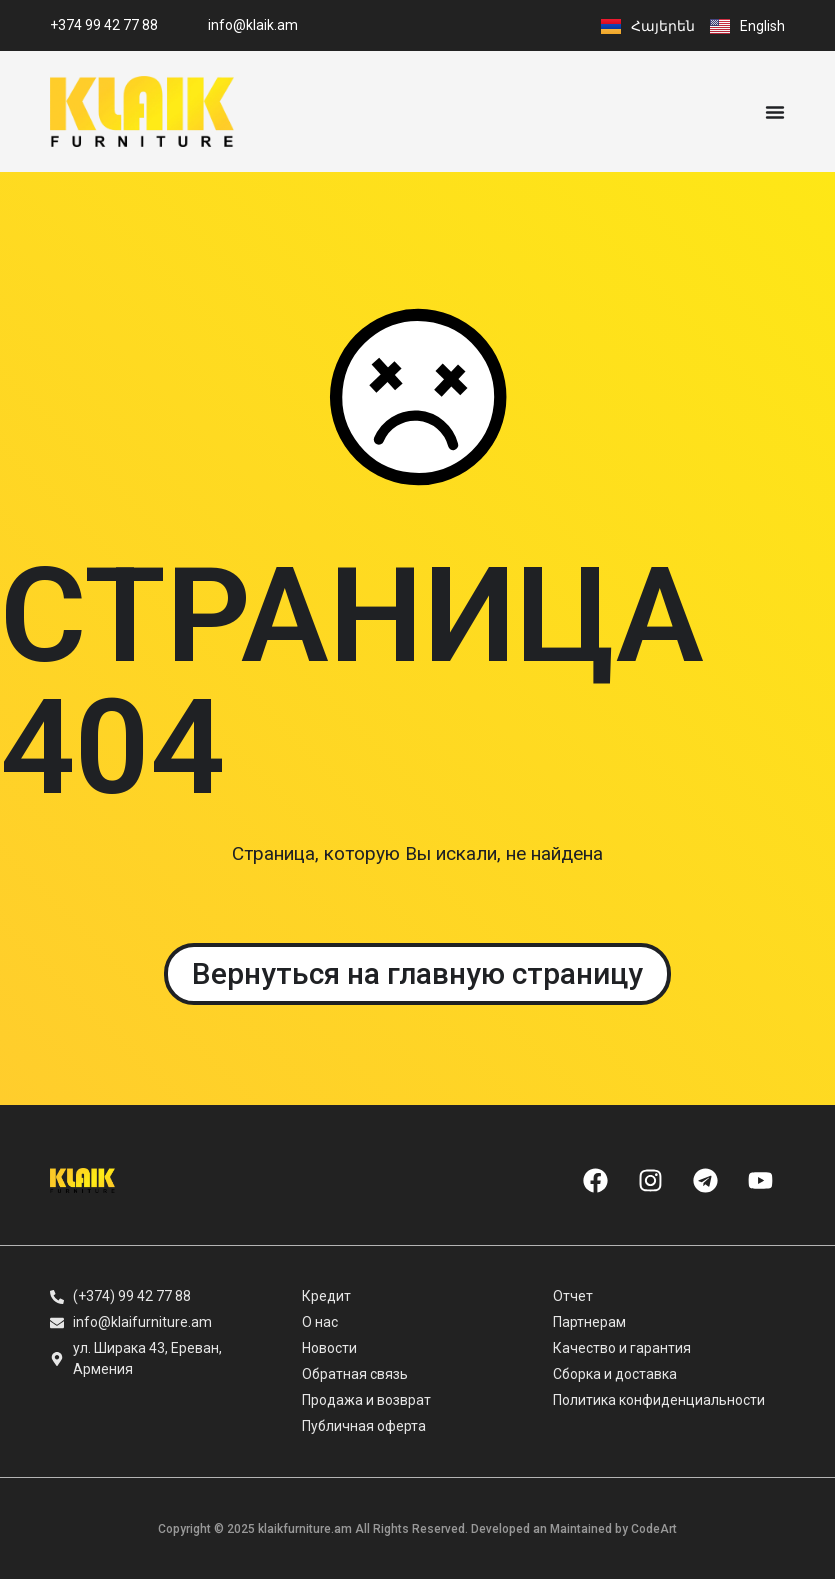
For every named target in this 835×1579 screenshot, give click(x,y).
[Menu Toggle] (775, 112)
